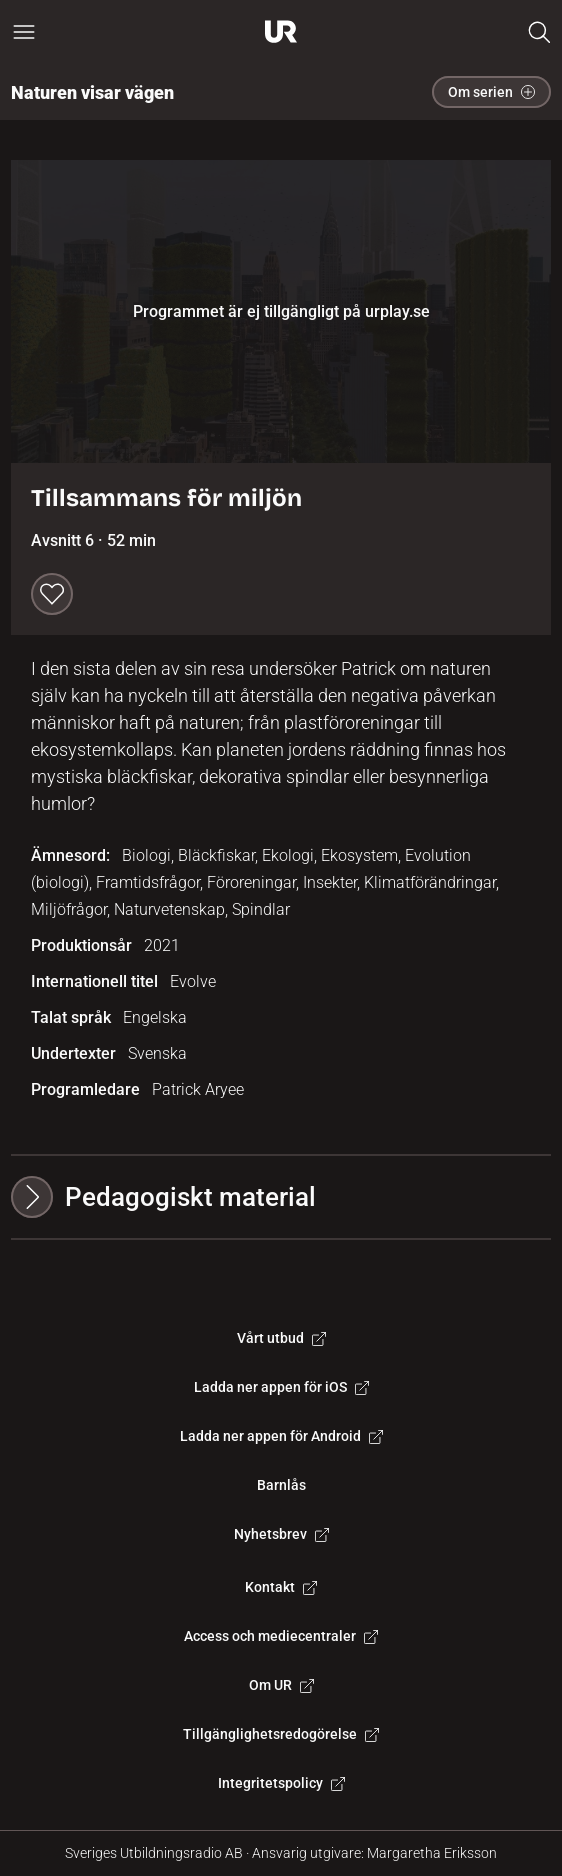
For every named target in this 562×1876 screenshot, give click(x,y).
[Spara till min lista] (52, 594)
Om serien (491, 92)
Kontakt (281, 1587)
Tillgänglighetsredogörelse (281, 1734)
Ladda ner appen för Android (281, 1436)
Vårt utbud (281, 1338)
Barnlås (281, 1485)
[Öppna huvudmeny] (24, 32)
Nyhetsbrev (281, 1534)
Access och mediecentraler (281, 1636)
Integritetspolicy (281, 1783)
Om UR (281, 1685)
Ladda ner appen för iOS (281, 1387)
